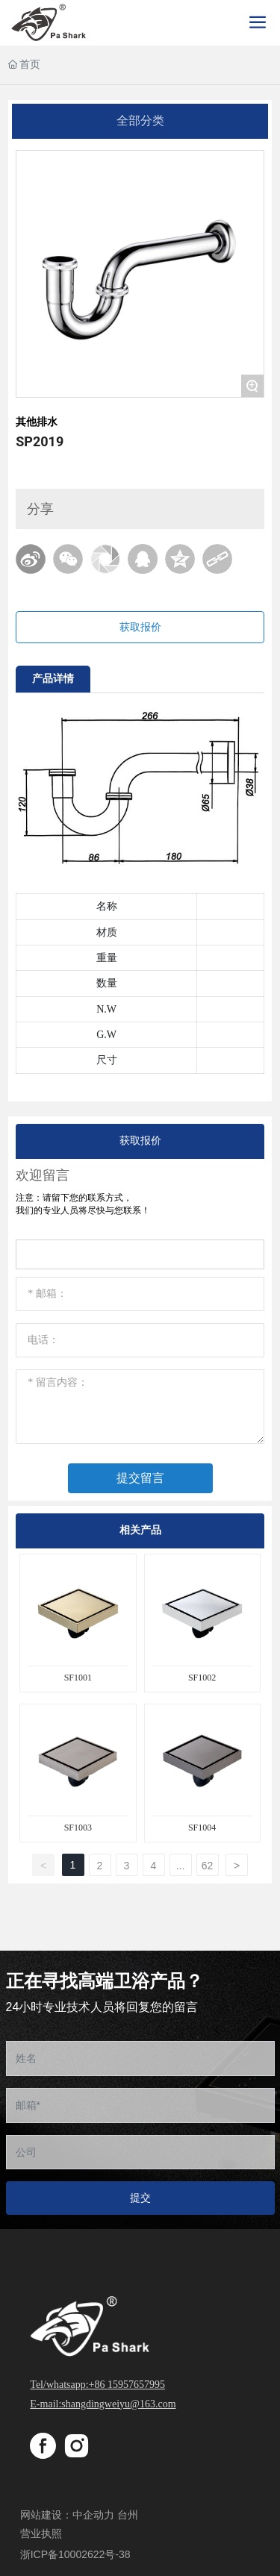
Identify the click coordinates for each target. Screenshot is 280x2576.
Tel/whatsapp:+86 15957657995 (97, 2384)
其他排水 (36, 422)
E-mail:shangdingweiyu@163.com (102, 2404)
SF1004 (202, 1827)
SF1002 (202, 1677)
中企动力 (93, 2515)
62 (208, 1866)
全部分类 (140, 120)
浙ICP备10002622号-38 (75, 2554)
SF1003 (78, 1827)
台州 (127, 2515)
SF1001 (78, 1677)
